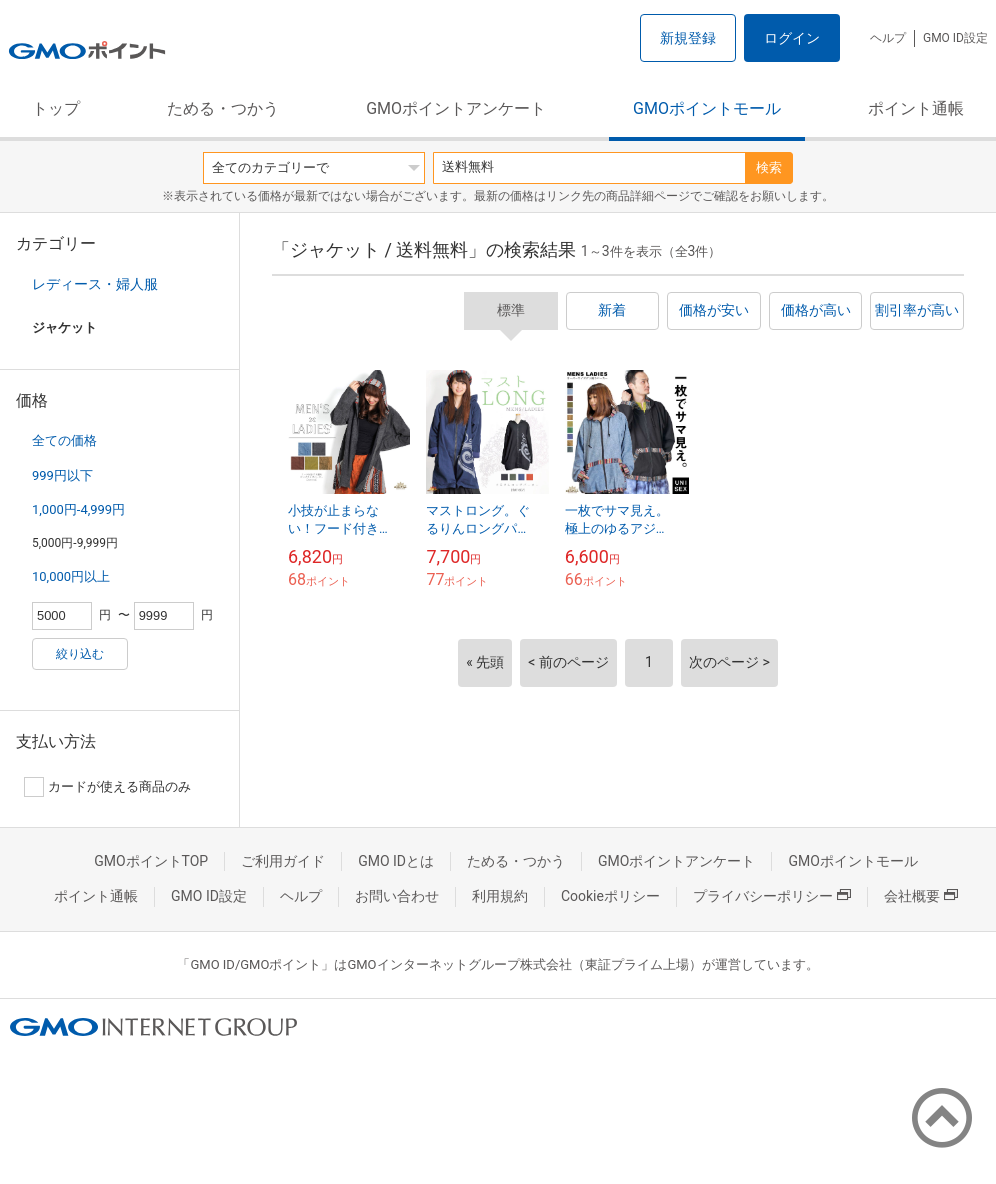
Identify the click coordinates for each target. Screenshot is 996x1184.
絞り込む (80, 654)
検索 (769, 167)
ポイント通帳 (916, 108)
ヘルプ (888, 38)
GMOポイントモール (707, 108)
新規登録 (688, 38)
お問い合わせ (397, 896)
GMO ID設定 (955, 38)
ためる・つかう (223, 108)
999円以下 (62, 475)
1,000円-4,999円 (78, 509)
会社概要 (921, 896)
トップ (56, 108)
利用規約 (500, 896)
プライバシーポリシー (772, 896)
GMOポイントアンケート (456, 108)
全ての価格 (64, 440)
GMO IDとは (396, 861)
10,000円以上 (71, 576)
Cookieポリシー (610, 896)
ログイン (792, 38)
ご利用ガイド (283, 861)
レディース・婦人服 (95, 284)
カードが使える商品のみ (107, 787)
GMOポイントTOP (151, 861)
